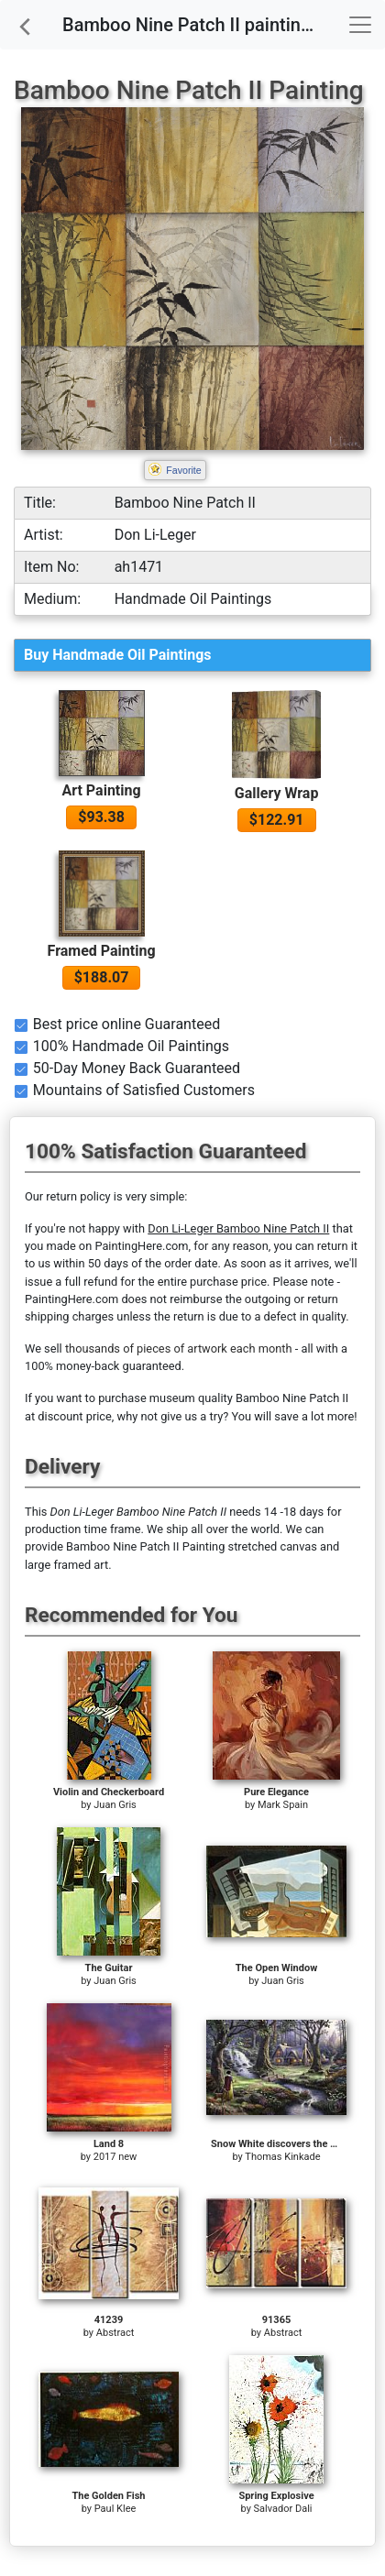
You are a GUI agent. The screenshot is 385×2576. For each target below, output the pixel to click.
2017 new (116, 2157)
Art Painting (100, 790)
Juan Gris (115, 1805)
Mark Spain (283, 1805)
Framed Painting (102, 950)
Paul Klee (115, 2509)
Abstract (115, 2333)
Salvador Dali (283, 2509)
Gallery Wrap (277, 793)
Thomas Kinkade (282, 2157)
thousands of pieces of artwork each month (178, 1348)
